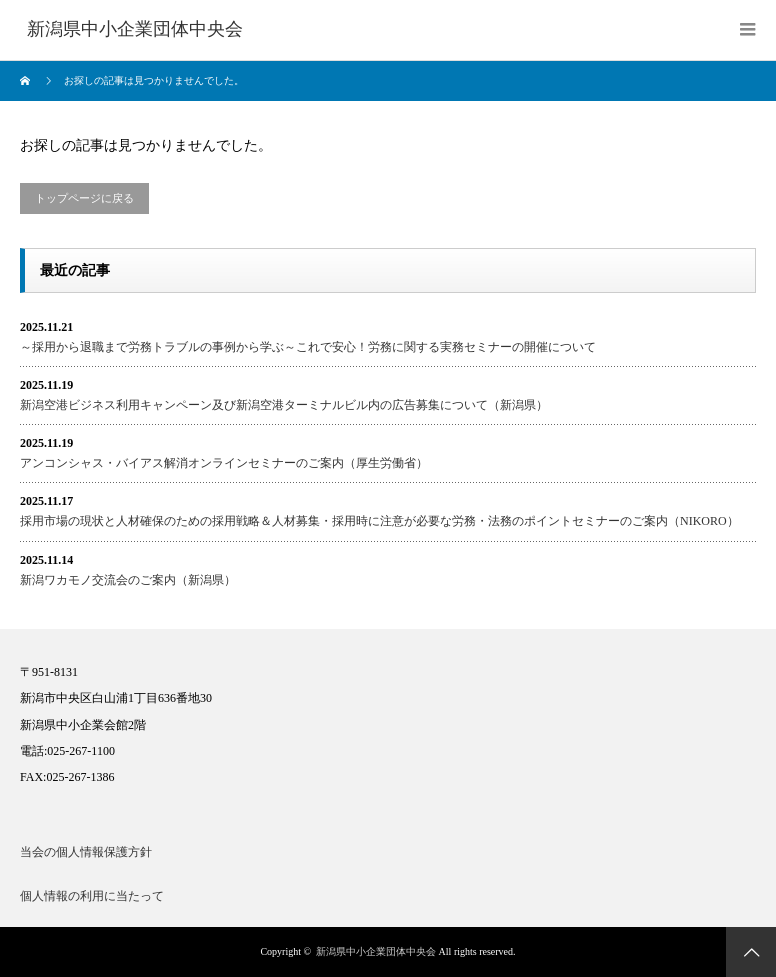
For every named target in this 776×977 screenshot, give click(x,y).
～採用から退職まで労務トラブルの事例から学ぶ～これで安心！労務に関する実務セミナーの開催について (308, 347)
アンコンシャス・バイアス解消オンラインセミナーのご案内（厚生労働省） (224, 463)
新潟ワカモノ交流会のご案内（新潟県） (128, 580)
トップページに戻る (84, 198)
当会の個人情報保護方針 (86, 852)
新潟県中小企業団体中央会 (376, 951)
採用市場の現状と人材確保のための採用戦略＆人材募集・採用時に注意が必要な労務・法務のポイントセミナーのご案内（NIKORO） (379, 521)
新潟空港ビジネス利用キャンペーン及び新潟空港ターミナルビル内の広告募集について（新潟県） (284, 405)
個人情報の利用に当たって (92, 896)
